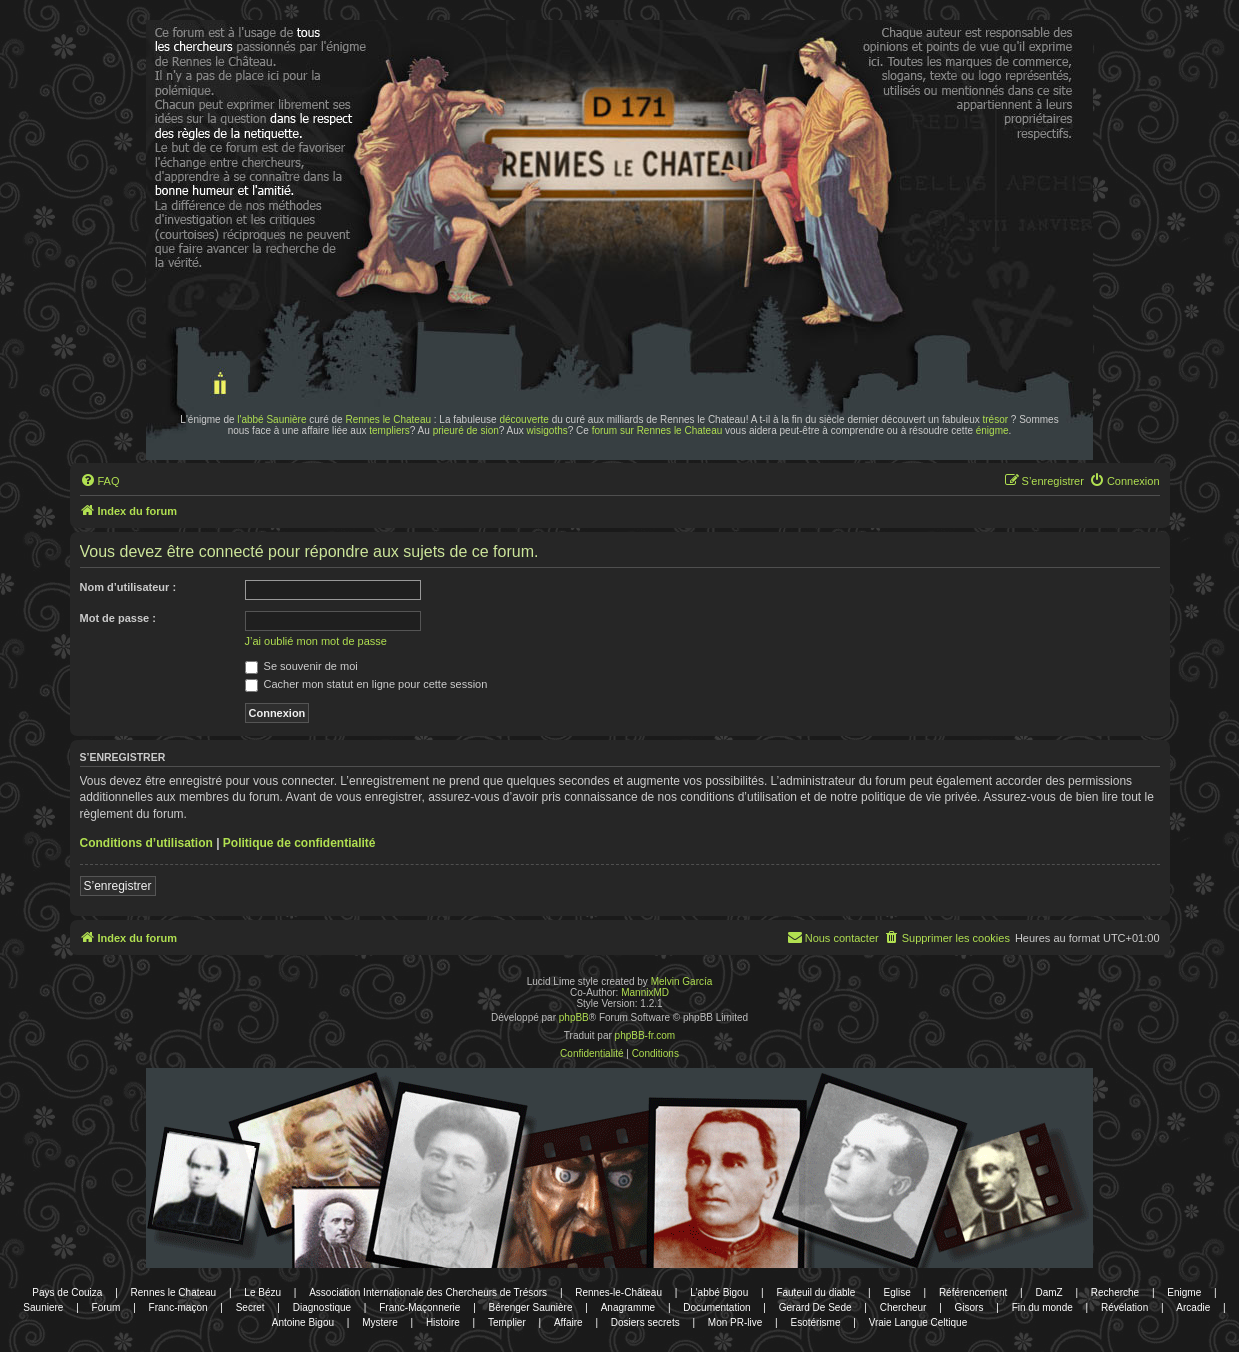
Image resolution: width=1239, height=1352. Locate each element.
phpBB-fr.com (645, 1035)
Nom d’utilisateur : (128, 587)
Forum (106, 1307)
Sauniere (43, 1307)
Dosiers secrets (645, 1322)
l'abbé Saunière (271, 419)
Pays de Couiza (67, 1292)
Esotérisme (815, 1322)
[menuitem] (100, 481)
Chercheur (903, 1307)
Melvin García (682, 981)
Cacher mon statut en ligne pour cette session (366, 684)
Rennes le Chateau (388, 419)
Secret (250, 1307)
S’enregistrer (118, 886)
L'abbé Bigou (719, 1292)
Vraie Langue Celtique (918, 1322)
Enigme (1184, 1292)
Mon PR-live (735, 1322)
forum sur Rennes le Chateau (657, 430)
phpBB (574, 1017)
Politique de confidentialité (299, 843)
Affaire (568, 1322)
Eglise (896, 1292)
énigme (992, 430)
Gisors (969, 1307)
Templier (507, 1322)
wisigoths (547, 430)
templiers (389, 430)
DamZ (1048, 1292)
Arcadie (1193, 1307)
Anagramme (628, 1307)
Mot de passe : (118, 618)
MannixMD (645, 992)
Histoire (443, 1322)
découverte (523, 419)
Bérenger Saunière (531, 1307)
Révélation (1124, 1307)
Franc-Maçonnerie (419, 1307)
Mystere (380, 1322)
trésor (996, 419)
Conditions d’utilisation (146, 843)
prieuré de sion (466, 430)
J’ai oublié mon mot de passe (316, 641)
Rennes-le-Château (618, 1292)
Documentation (716, 1307)
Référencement (973, 1292)
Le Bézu (262, 1292)
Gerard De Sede (815, 1307)
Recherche (1115, 1292)
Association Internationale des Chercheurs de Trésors (428, 1292)
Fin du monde (1042, 1307)
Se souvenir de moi (301, 666)
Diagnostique (322, 1307)
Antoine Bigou (303, 1322)
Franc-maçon (178, 1307)
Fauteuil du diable (815, 1292)
